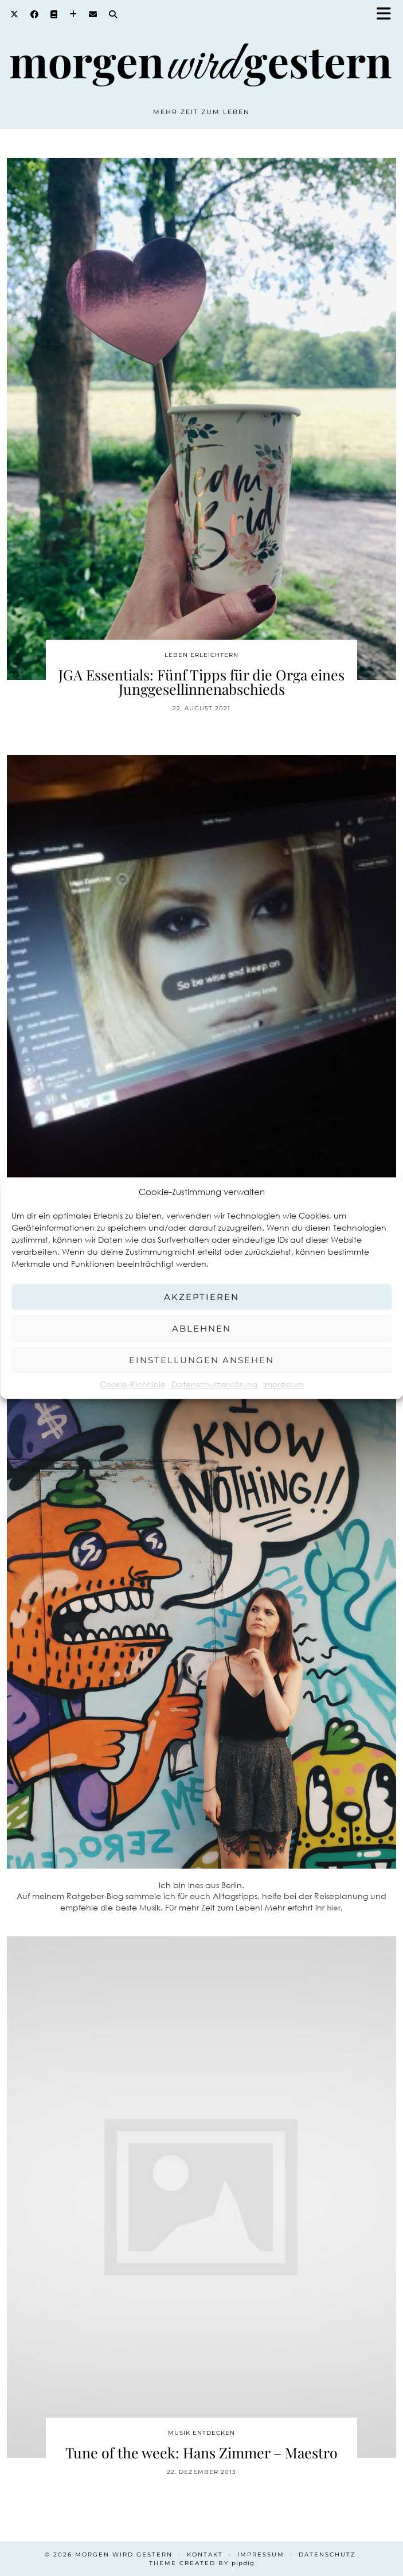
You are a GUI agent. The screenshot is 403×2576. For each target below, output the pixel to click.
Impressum (283, 1384)
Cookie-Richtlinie (133, 1384)
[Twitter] (14, 14)
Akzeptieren (201, 1296)
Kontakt (205, 2554)
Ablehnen (201, 1328)
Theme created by (202, 2563)
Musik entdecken (201, 2433)
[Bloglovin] (73, 14)
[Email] (93, 14)
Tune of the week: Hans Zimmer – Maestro (201, 2452)
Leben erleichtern (201, 655)
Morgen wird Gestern (124, 2554)
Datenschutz (327, 2554)
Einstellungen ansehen (201, 1360)
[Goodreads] (54, 14)
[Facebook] (34, 14)
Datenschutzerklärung (214, 1384)
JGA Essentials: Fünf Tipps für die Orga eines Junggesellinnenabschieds (201, 681)
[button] (387, 15)
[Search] (113, 14)
